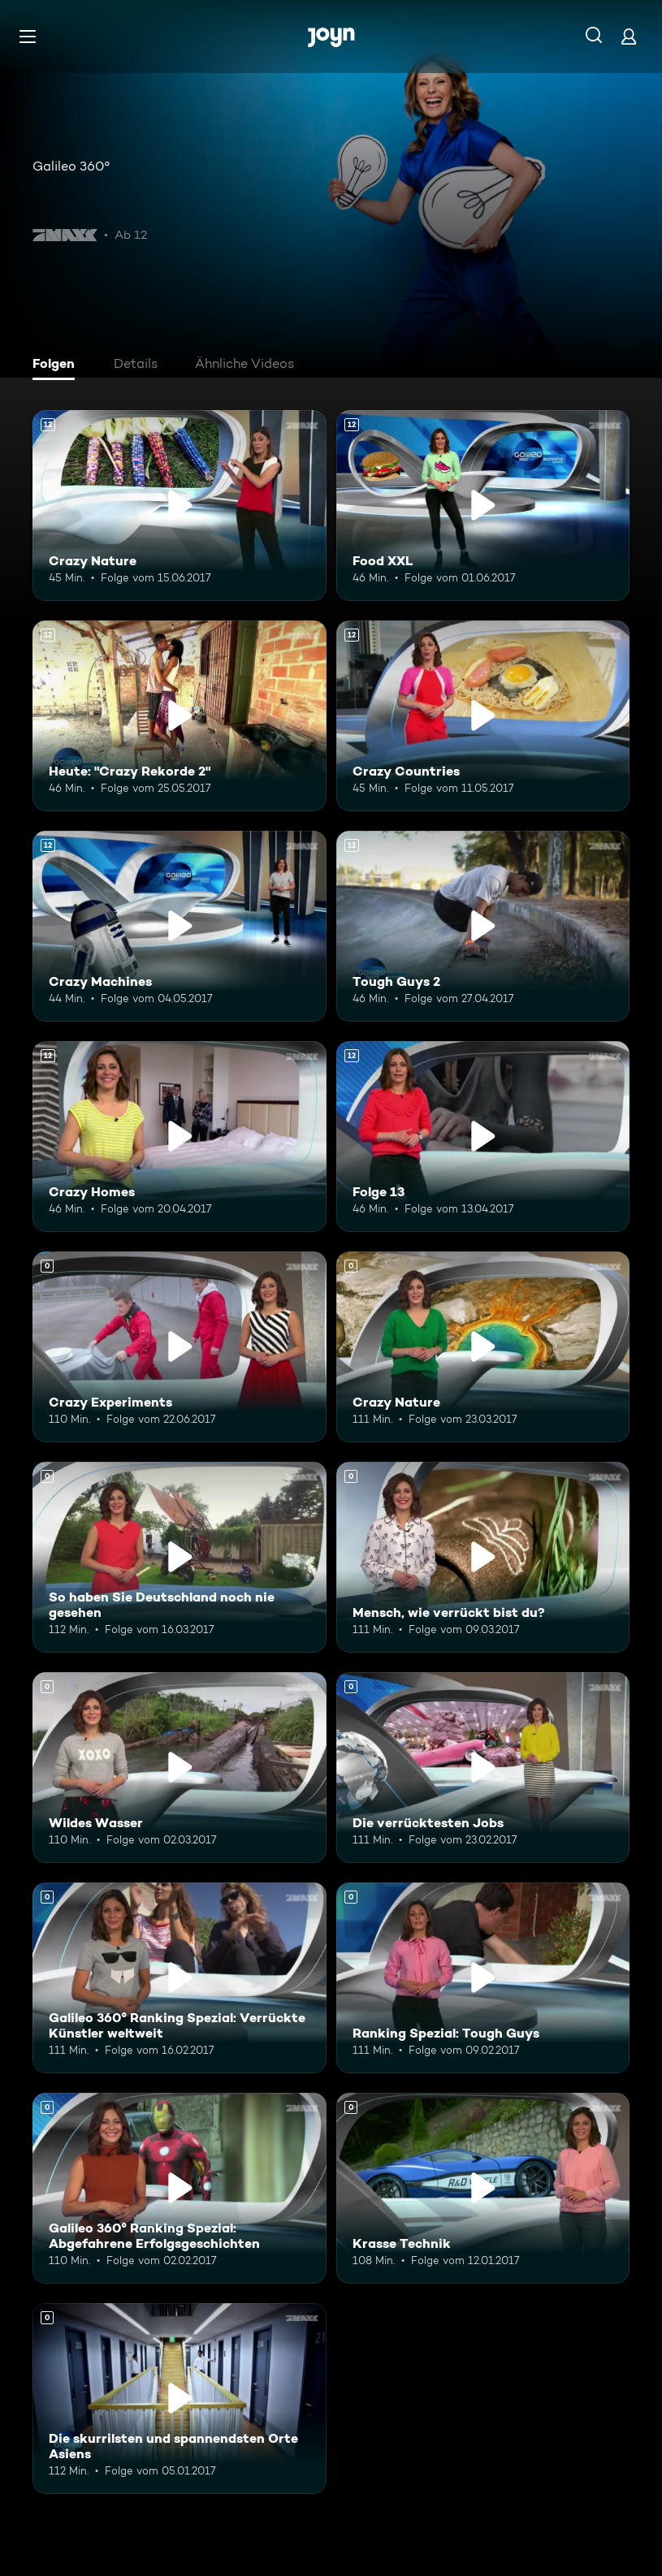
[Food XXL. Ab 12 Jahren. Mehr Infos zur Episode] (483, 505)
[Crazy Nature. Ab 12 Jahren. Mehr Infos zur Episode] (179, 505)
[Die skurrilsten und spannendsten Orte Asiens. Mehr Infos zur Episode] (179, 2398)
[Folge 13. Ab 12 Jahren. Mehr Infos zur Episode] (483, 1136)
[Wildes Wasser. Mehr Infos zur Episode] (179, 1767)
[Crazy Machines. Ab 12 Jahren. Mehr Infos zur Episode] (179, 926)
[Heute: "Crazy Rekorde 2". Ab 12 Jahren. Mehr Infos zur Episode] (179, 715)
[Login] (628, 36)
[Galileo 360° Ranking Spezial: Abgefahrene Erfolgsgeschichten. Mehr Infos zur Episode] (179, 2188)
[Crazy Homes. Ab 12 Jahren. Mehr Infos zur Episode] (179, 1136)
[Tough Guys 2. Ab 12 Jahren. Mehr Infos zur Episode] (483, 926)
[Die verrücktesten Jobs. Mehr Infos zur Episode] (483, 1767)
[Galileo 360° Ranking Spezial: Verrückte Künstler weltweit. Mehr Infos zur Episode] (179, 1977)
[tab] (57, 365)
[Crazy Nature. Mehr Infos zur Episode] (483, 1346)
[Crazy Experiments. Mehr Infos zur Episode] (179, 1346)
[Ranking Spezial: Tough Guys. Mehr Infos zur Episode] (483, 1977)
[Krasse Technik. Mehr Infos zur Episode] (483, 2188)
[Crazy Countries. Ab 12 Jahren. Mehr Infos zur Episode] (483, 715)
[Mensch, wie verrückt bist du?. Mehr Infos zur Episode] (483, 1557)
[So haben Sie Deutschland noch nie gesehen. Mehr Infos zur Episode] (179, 1557)
